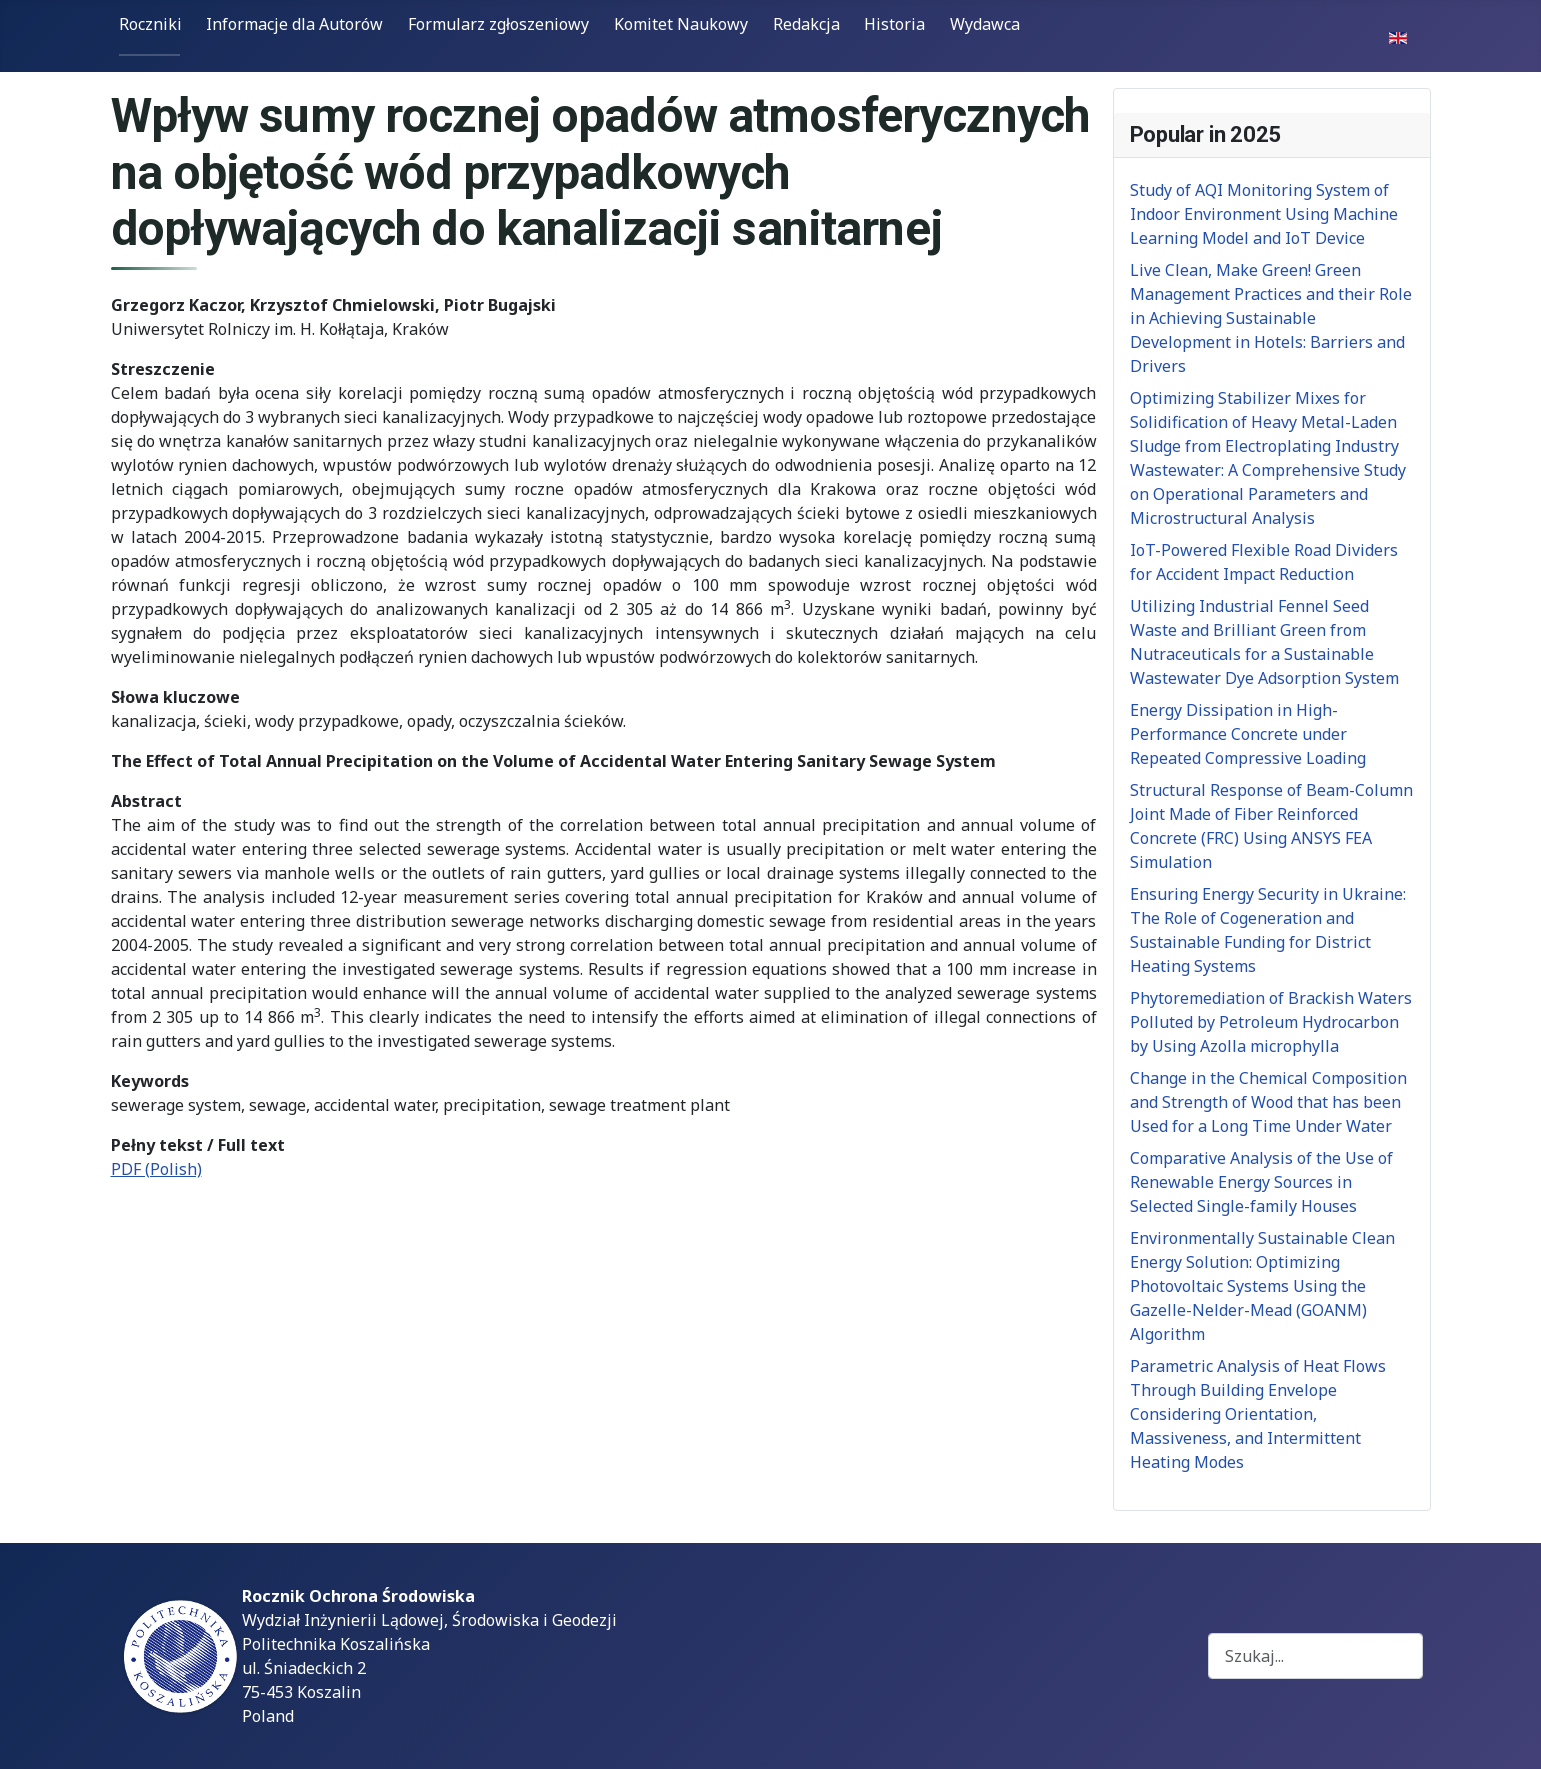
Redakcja (806, 24)
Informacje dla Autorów (294, 24)
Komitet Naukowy (681, 24)
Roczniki (150, 24)
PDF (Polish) (156, 1169)
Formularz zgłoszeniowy (498, 24)
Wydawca (985, 24)
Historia (894, 24)
